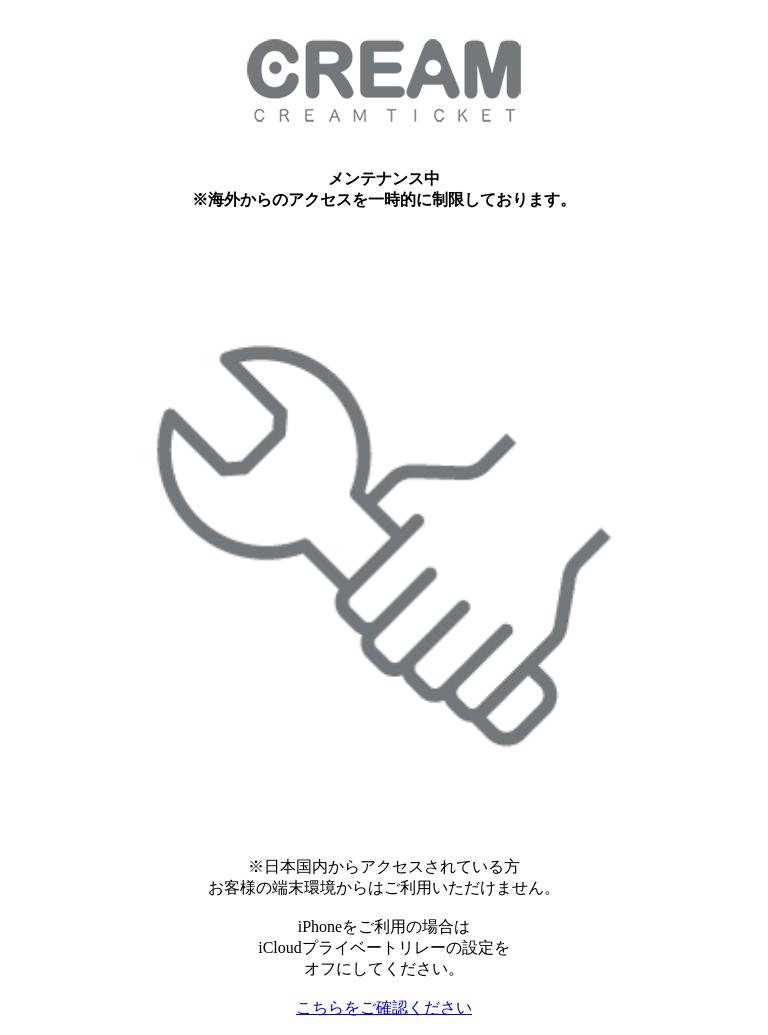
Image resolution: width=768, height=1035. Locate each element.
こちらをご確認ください (384, 1007)
